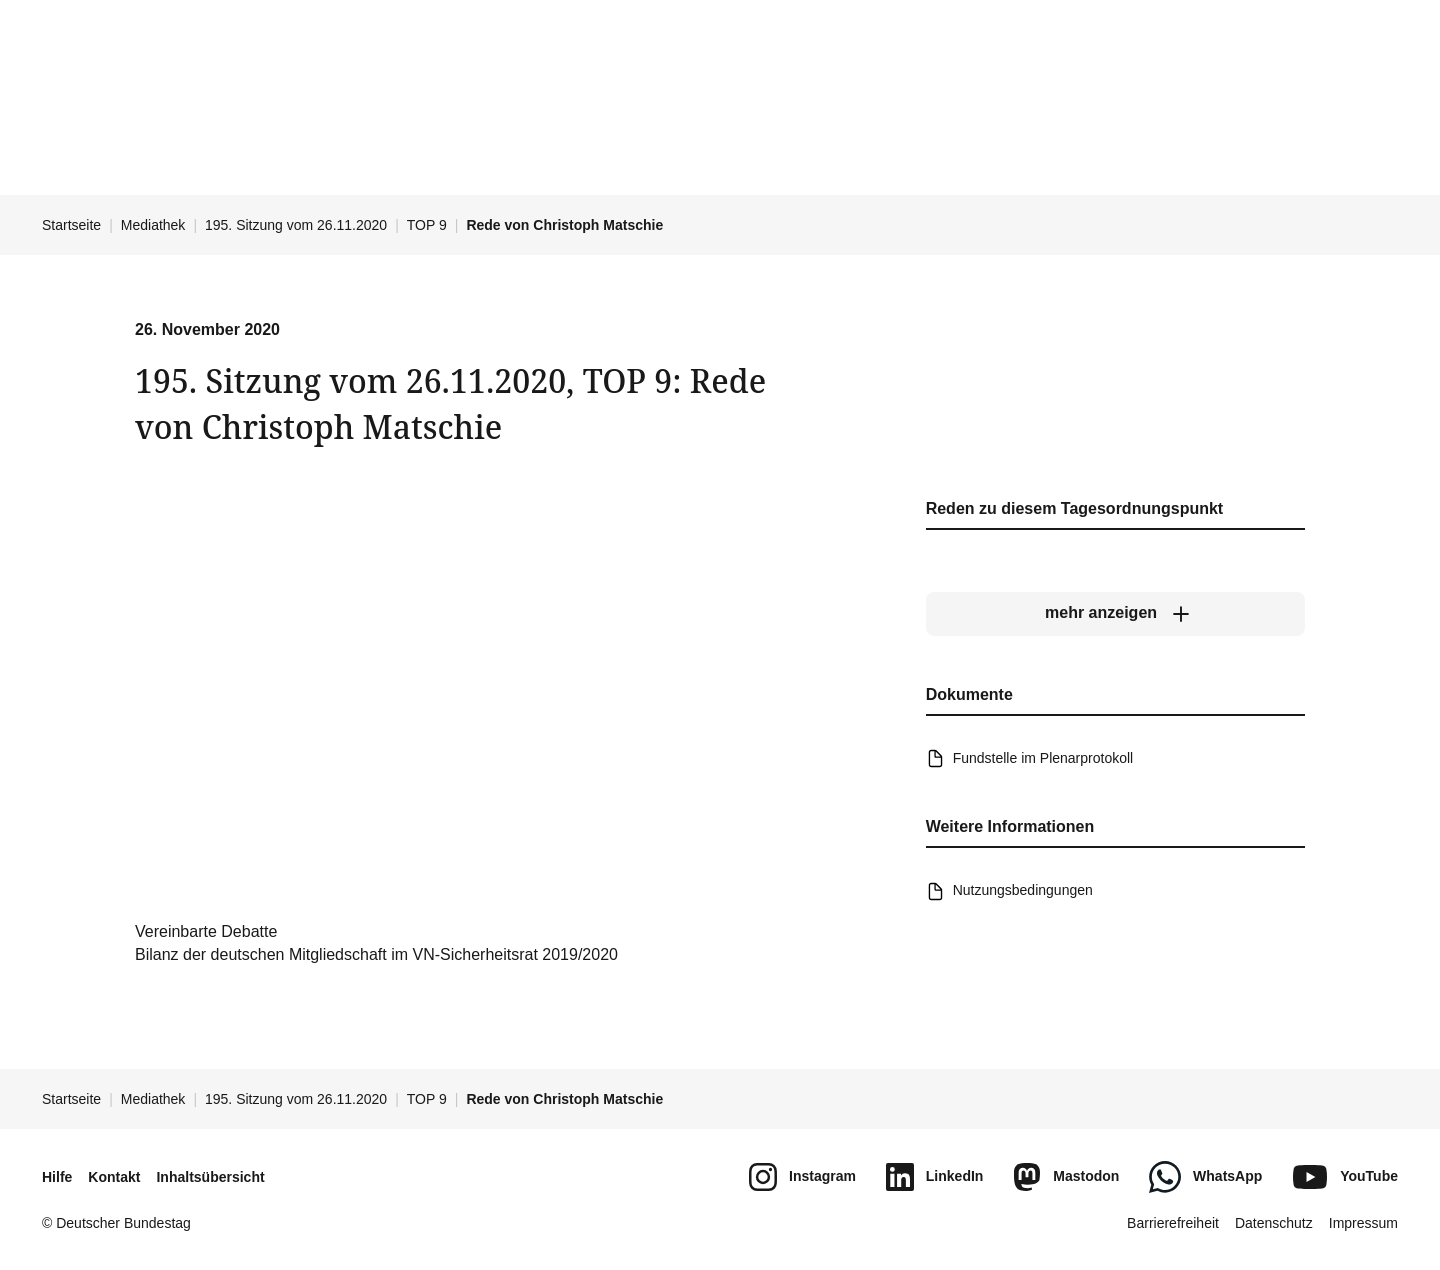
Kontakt (114, 1177)
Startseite (71, 225)
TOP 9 (427, 225)
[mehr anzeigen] (1115, 613)
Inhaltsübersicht (210, 1177)
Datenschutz (1274, 1223)
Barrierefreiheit (1173, 1223)
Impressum (1363, 1223)
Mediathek (153, 225)
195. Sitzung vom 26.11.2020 (296, 225)
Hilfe (57, 1177)
